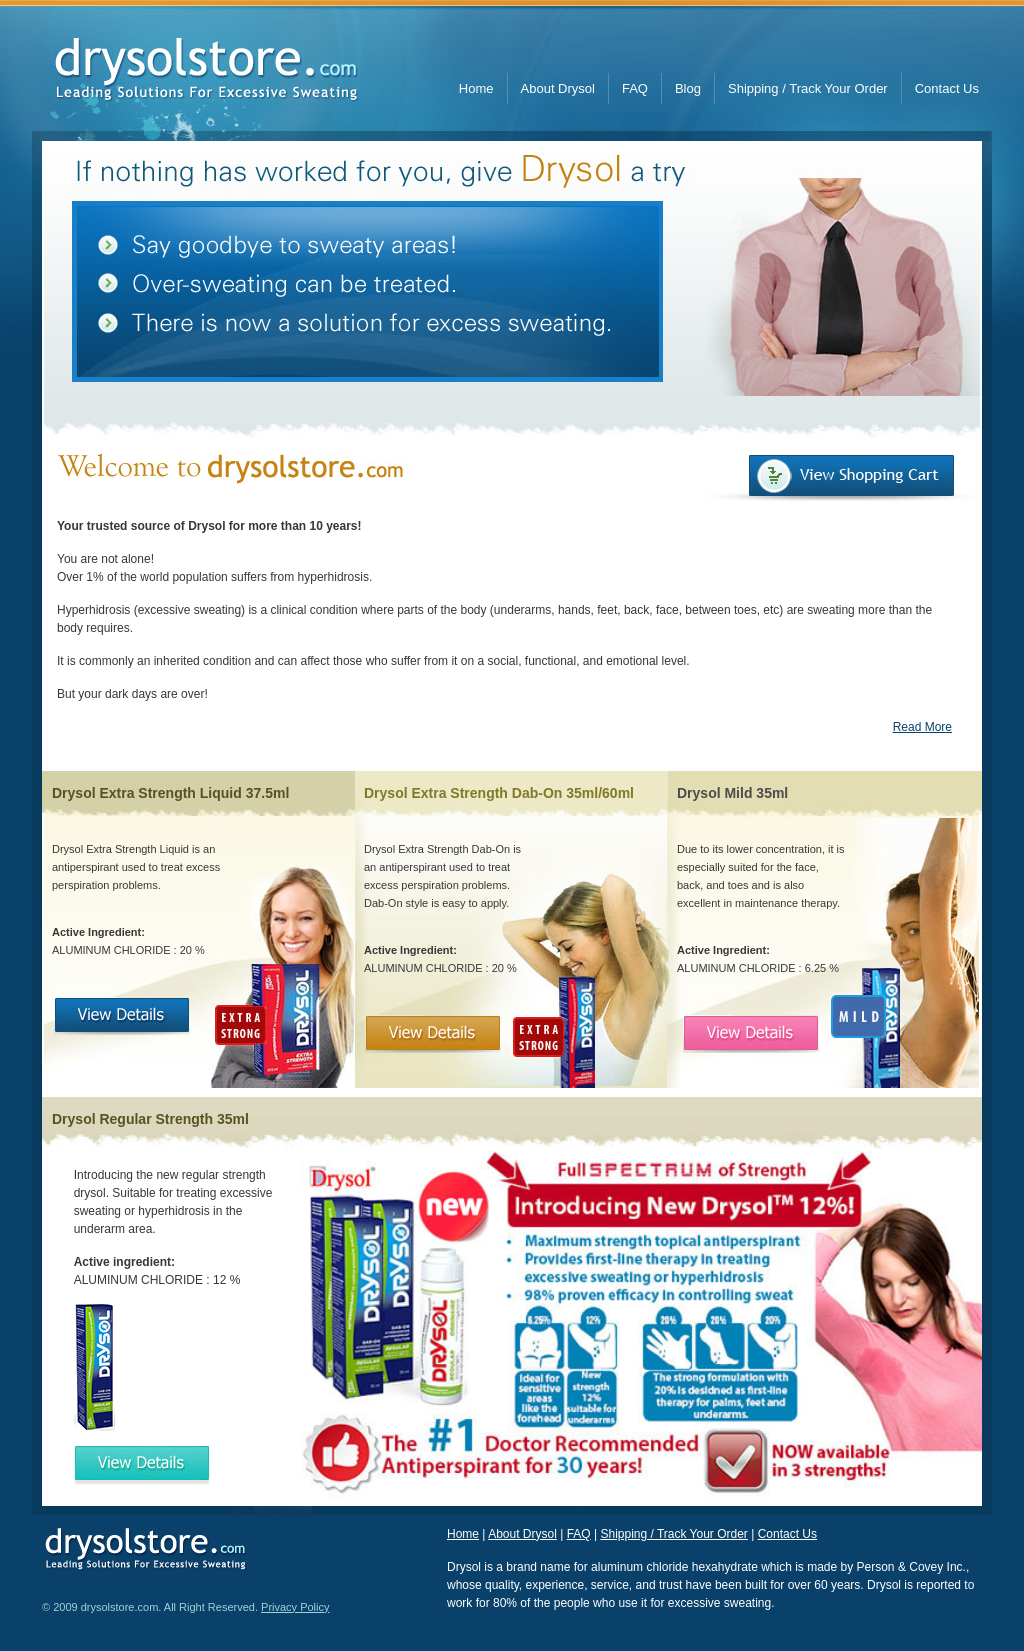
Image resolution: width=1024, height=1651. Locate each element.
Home (476, 88)
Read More (922, 727)
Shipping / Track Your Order (808, 88)
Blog (688, 88)
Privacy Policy (295, 1607)
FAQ (635, 88)
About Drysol (558, 88)
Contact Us (947, 88)
